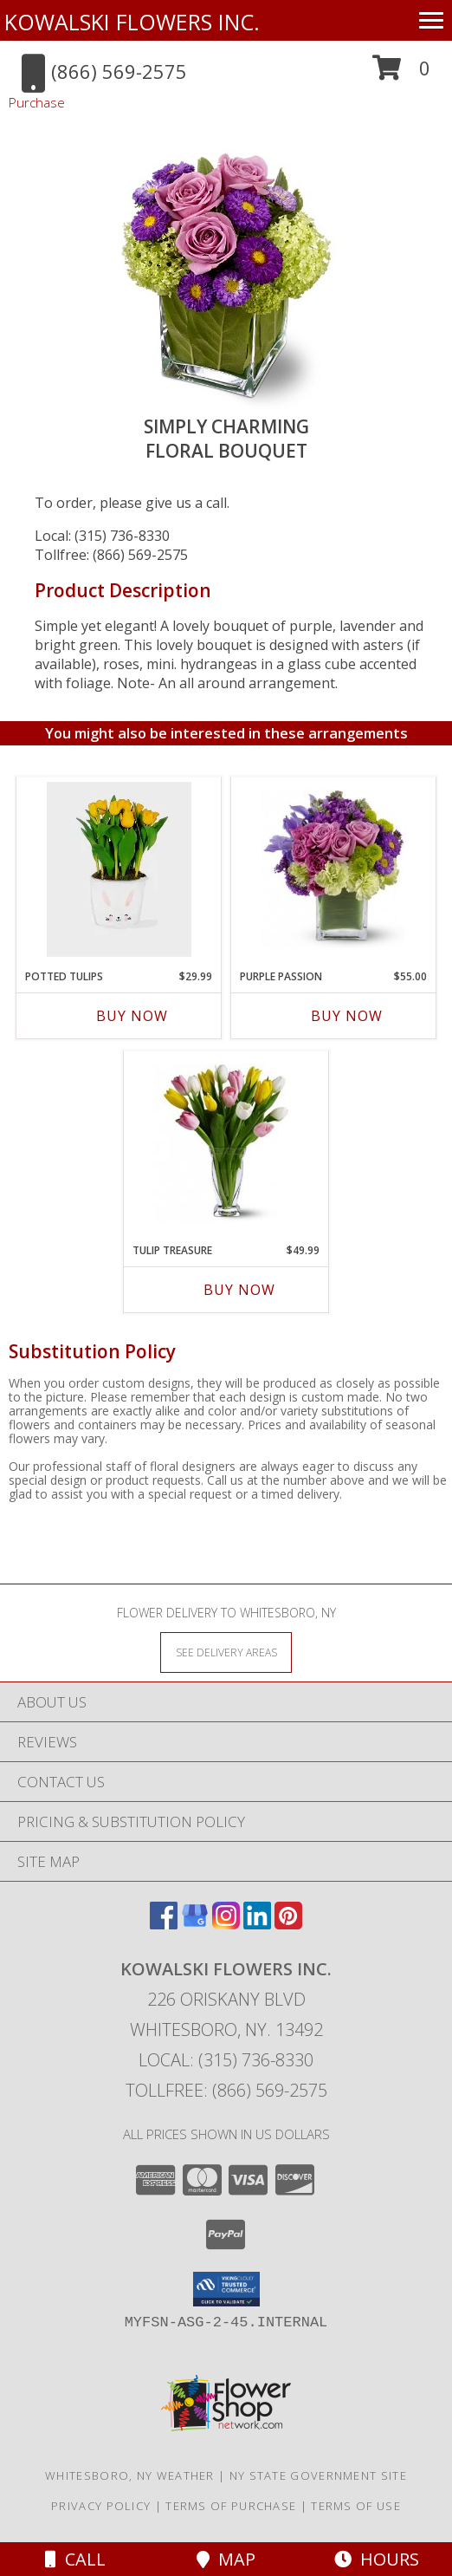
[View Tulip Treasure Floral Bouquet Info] (226, 1143)
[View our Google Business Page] (195, 1924)
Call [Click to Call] (75, 2559)
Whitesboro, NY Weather (130, 2475)
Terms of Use (356, 2506)
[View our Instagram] (226, 1924)
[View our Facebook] (164, 1924)
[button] (401, 74)
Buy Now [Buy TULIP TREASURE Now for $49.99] (239, 1289)
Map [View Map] (226, 2559)
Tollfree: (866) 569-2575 (111, 554)
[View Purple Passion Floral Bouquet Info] (334, 869)
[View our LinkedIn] (257, 1924)
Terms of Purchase (230, 2506)
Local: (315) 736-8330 (102, 535)
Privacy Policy (101, 2506)
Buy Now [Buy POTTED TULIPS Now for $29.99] (132, 1015)
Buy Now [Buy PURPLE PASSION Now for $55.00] (347, 1015)
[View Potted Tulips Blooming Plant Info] (119, 869)
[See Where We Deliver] (226, 1651)
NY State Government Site (318, 2475)
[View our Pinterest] (288, 1924)
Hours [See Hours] (376, 2559)
